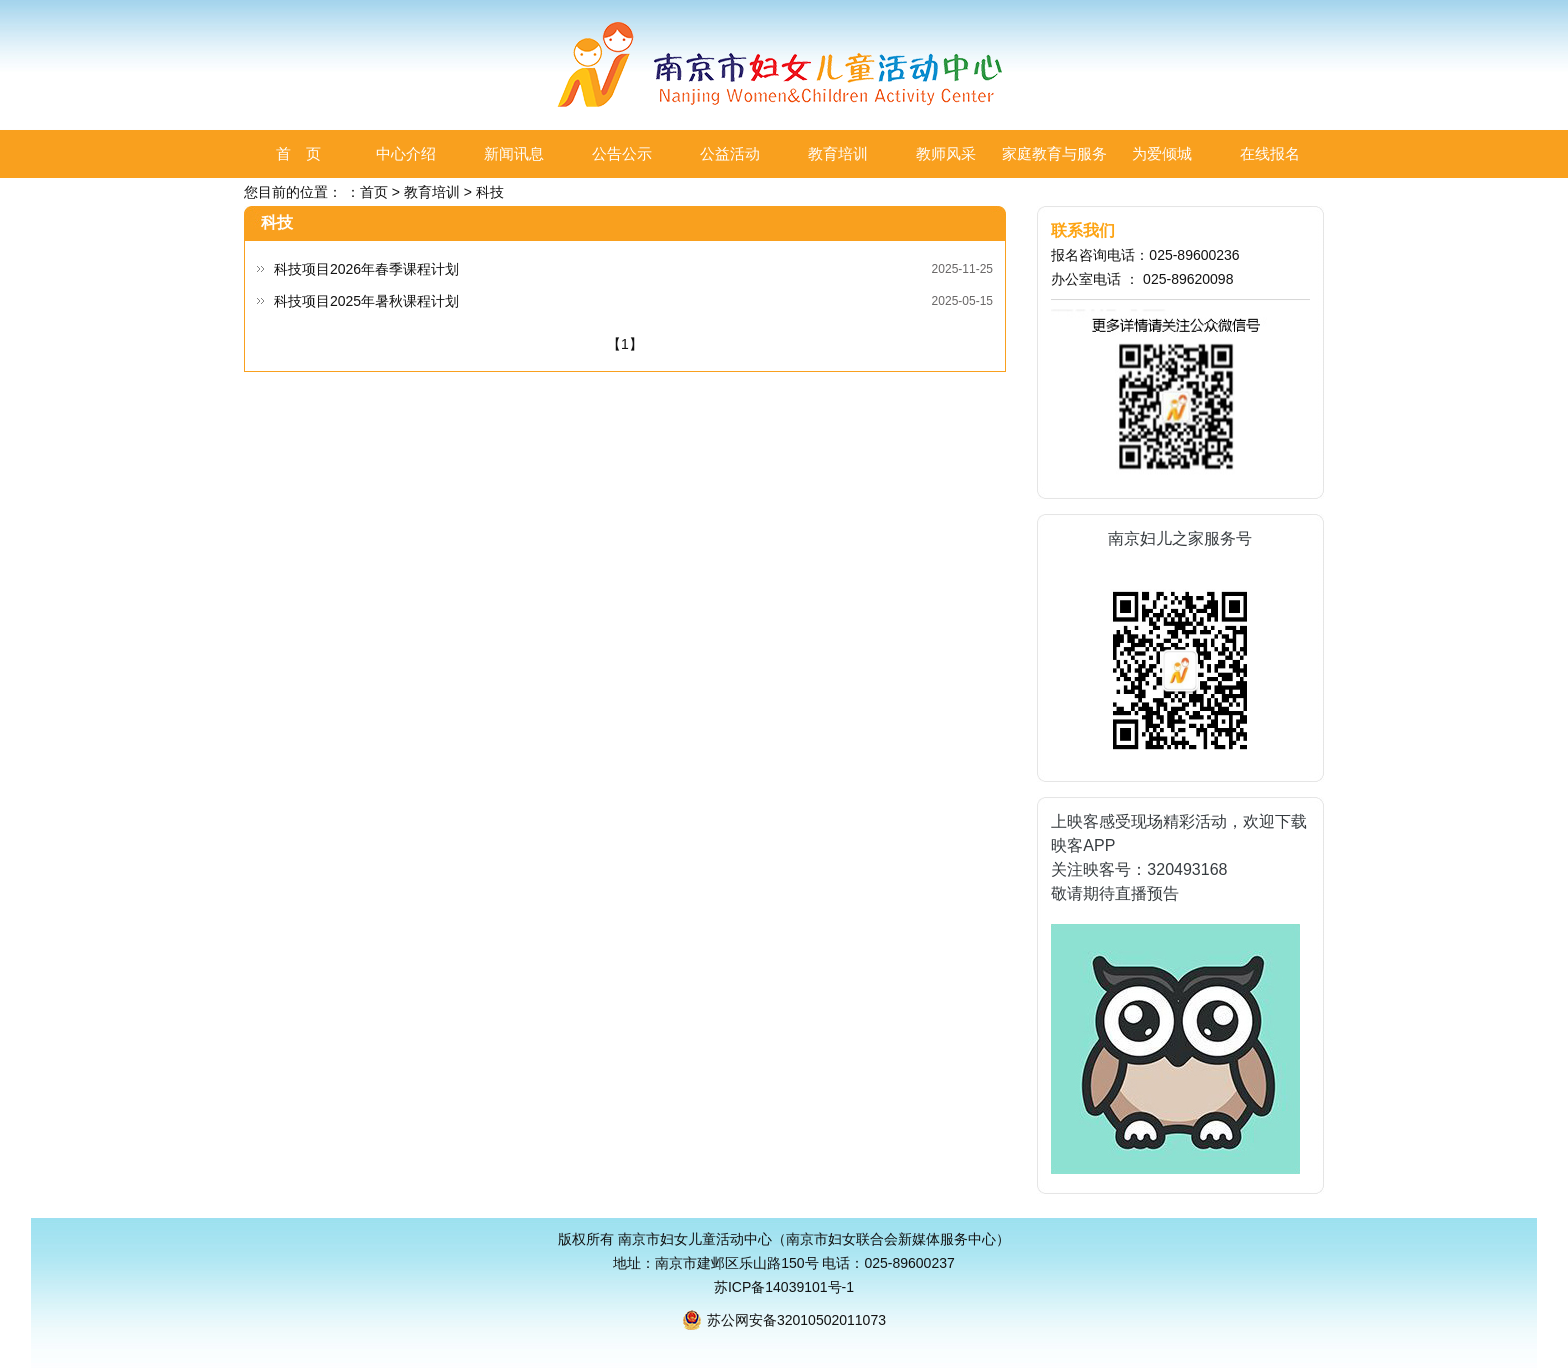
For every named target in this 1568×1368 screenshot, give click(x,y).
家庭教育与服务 (1054, 153)
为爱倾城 (1162, 153)
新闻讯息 (514, 153)
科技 (490, 192)
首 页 (298, 153)
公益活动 (730, 153)
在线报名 (1270, 153)
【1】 (625, 344)
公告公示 (622, 153)
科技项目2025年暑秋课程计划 (366, 301)
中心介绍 (406, 153)
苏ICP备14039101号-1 (784, 1287)
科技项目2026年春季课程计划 (366, 269)
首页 (374, 192)
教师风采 (946, 153)
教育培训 (838, 153)
